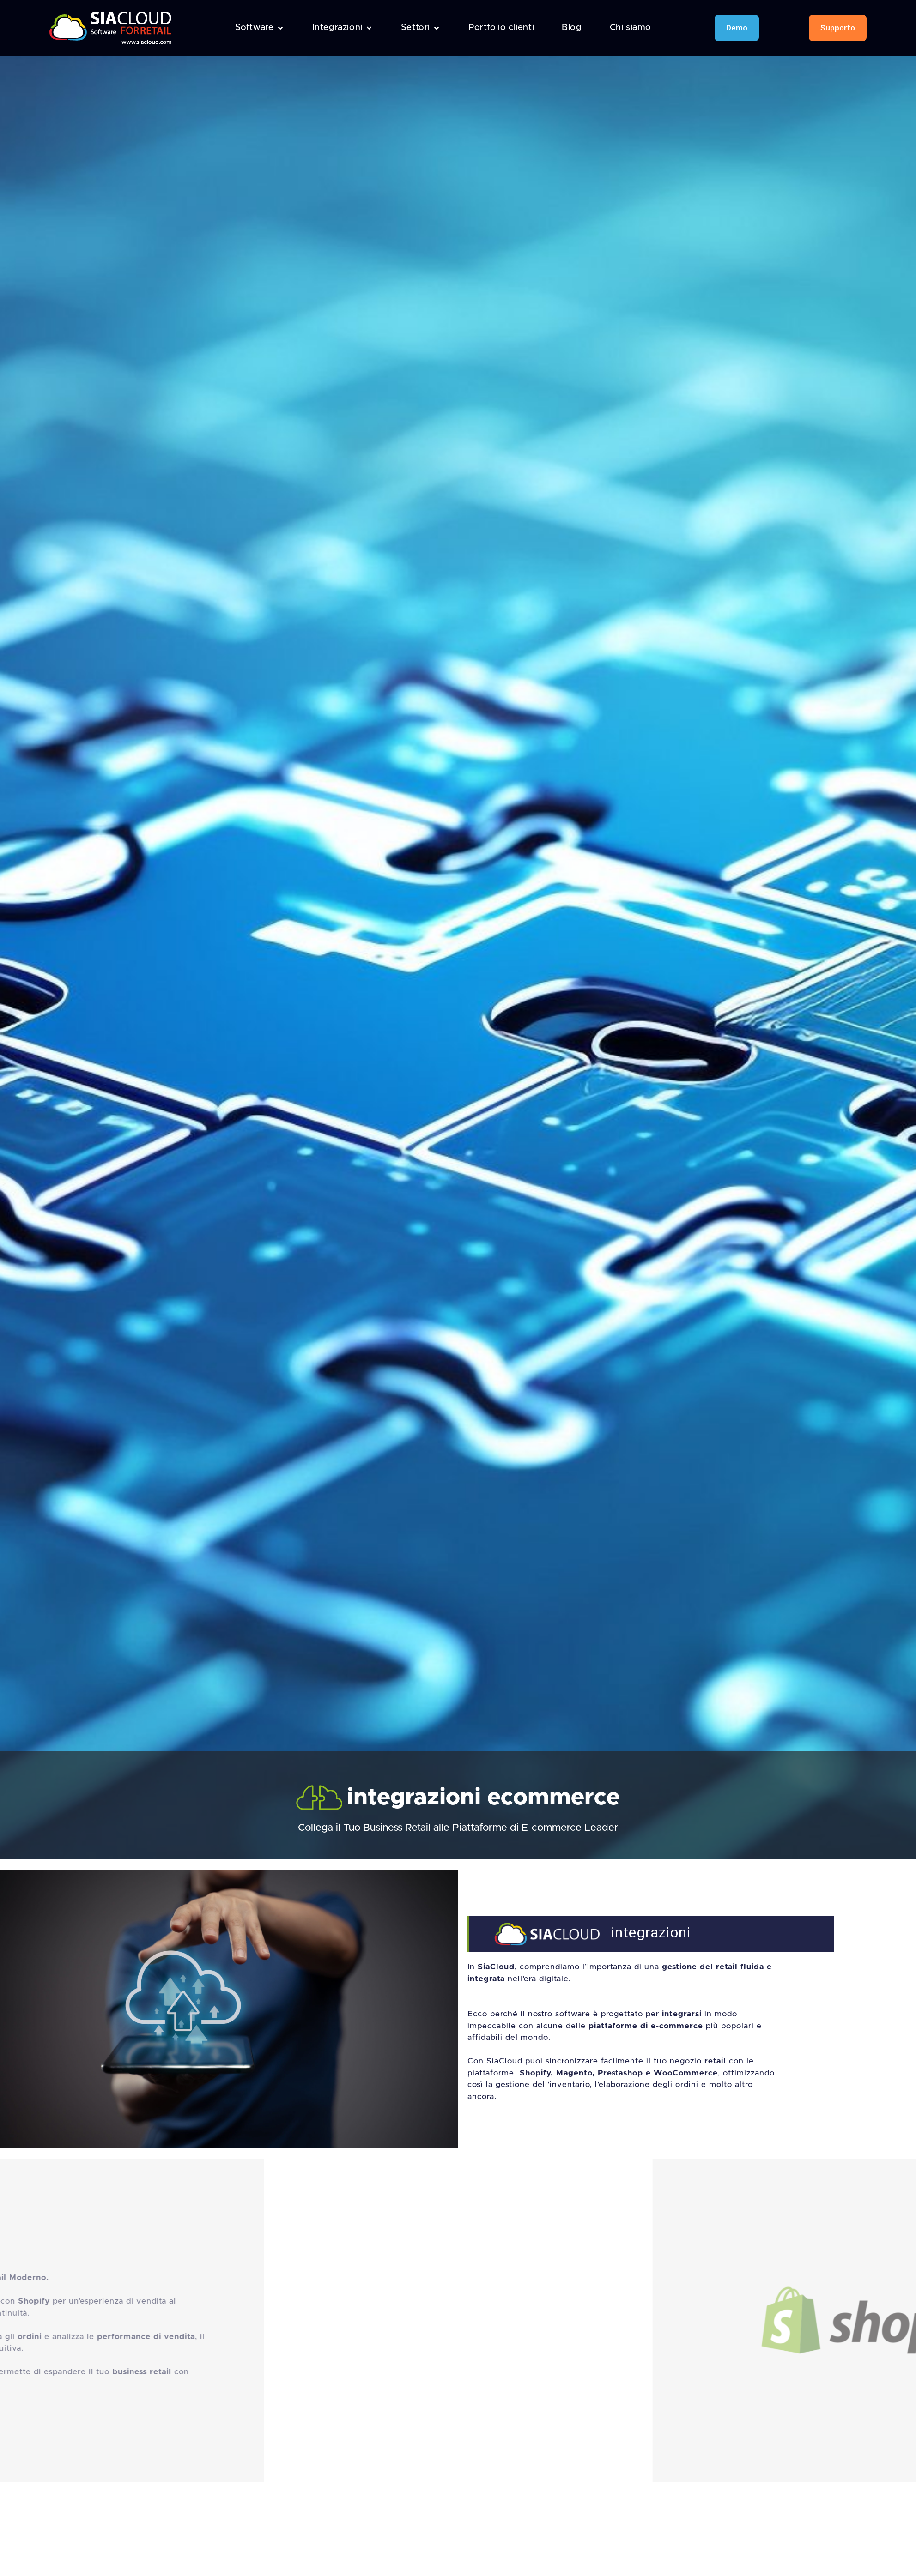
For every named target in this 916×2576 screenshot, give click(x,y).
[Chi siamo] (630, 28)
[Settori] (421, 28)
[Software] (259, 28)
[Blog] (571, 28)
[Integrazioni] (342, 28)
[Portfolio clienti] (501, 28)
